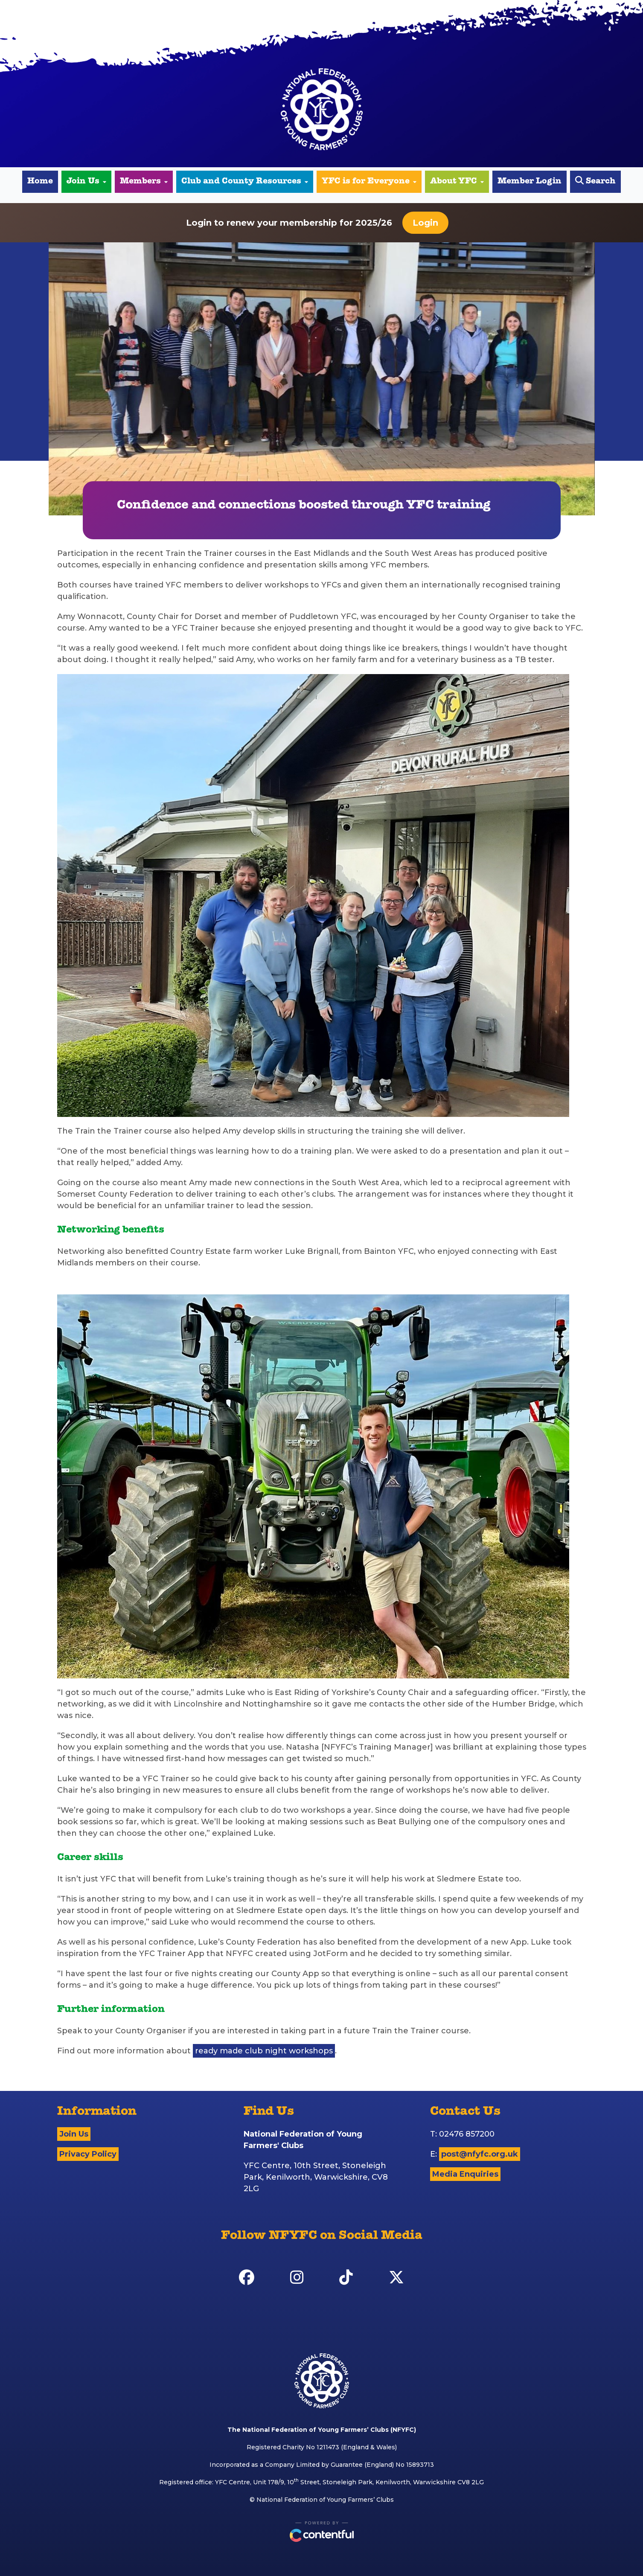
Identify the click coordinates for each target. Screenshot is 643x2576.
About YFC (457, 181)
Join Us (86, 181)
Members (144, 181)
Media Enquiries (465, 2174)
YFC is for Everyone (369, 181)
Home (40, 181)
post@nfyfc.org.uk (479, 2154)
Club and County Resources (244, 181)
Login (425, 223)
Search (595, 181)
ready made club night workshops (264, 2051)
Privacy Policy (87, 2154)
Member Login (530, 181)
